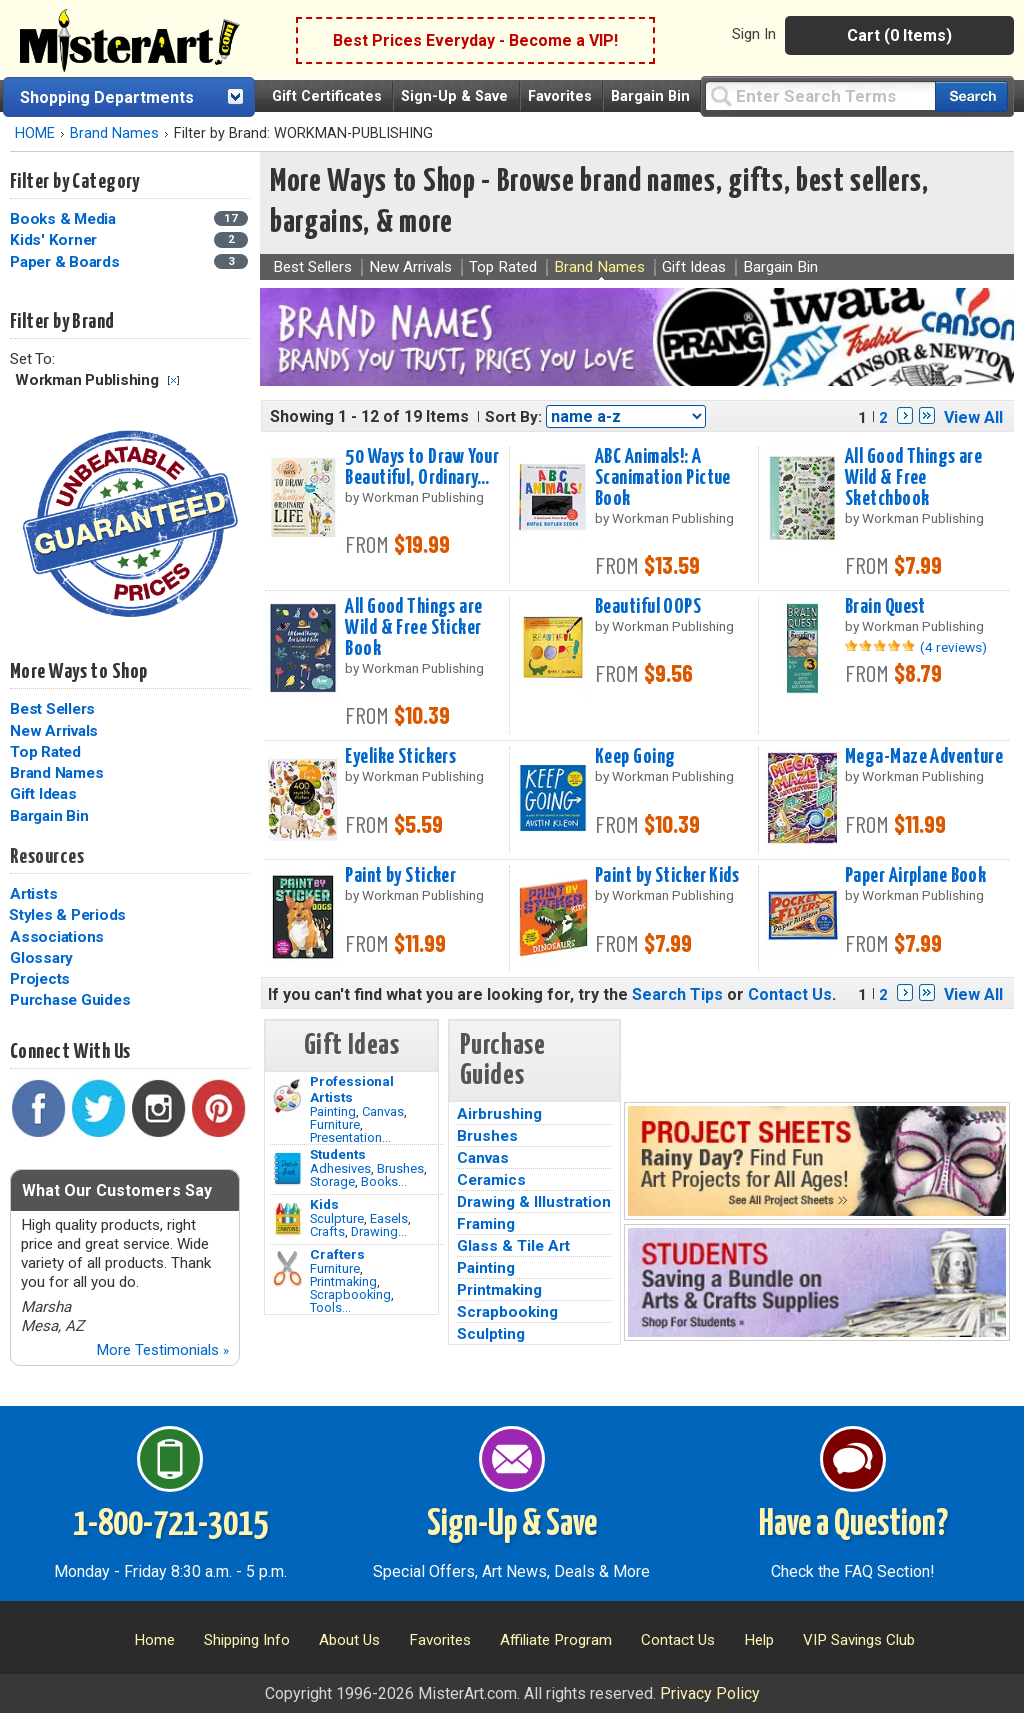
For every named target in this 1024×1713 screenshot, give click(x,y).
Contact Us (790, 994)
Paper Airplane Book (915, 876)
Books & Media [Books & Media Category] (65, 219)
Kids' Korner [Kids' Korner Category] (55, 240)
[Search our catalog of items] (971, 96)
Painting (333, 1111)
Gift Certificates (327, 96)
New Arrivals (54, 731)
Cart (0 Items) (899, 35)
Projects (40, 979)
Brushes (400, 1168)
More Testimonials (162, 1350)
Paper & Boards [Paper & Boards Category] (66, 262)
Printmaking (343, 1281)
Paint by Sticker (400, 876)
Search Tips (677, 994)
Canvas (383, 1111)
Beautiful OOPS (648, 607)
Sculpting (491, 1334)
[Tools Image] (287, 1269)
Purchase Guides (70, 1000)
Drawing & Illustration (534, 1202)
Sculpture (337, 1218)
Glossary (41, 958)
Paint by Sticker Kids (667, 876)
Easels (389, 1218)
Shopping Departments (107, 97)
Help (759, 1640)
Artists (33, 894)
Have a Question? (853, 1525)
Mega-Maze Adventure (924, 757)
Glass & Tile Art (513, 1246)
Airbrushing (499, 1114)
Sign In (754, 34)
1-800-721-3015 (170, 1525)
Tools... (330, 1307)
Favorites (560, 96)
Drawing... (379, 1231)
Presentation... (350, 1137)
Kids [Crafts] (324, 1204)
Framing (486, 1224)
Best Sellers (52, 709)
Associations (57, 937)
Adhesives (340, 1168)
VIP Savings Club (859, 1640)
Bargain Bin (650, 96)
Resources (47, 857)
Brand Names (114, 133)
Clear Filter (173, 380)
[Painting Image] (287, 1096)
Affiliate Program (556, 1640)
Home (154, 1640)
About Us (349, 1640)
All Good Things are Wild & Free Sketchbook (913, 478)
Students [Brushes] (338, 1154)
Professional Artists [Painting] (352, 1089)
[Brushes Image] (287, 1169)
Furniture (335, 1124)
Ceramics (491, 1180)
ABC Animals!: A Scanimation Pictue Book (663, 478)
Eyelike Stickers (400, 757)
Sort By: (513, 417)
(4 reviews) (953, 647)
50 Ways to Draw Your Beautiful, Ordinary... (422, 467)
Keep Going (635, 757)
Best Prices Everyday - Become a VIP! (475, 40)
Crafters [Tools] (337, 1254)
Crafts (327, 1231)
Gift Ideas (43, 794)
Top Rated (45, 752)
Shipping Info (247, 1640)
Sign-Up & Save (454, 96)
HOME (35, 133)
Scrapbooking (350, 1294)
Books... (384, 1181)
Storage (332, 1181)
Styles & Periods (67, 915)
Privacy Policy (710, 1693)
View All (973, 417)
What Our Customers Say (117, 1190)
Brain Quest (885, 607)
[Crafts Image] (287, 1219)
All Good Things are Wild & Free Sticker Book (413, 628)
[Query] (820, 95)
